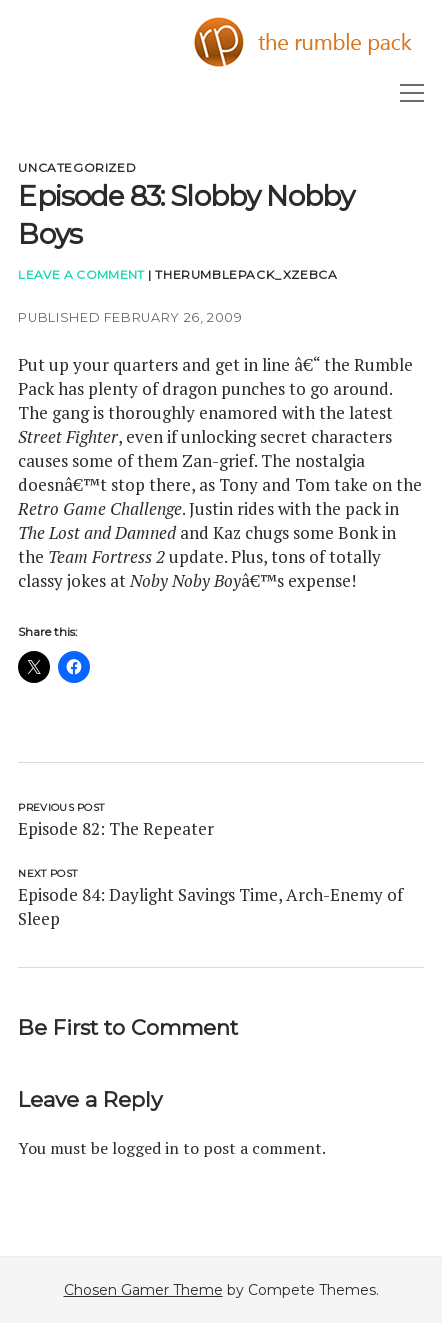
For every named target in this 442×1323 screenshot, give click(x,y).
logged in (145, 1148)
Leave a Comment (81, 274)
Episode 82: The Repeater (116, 828)
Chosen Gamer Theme (143, 1290)
